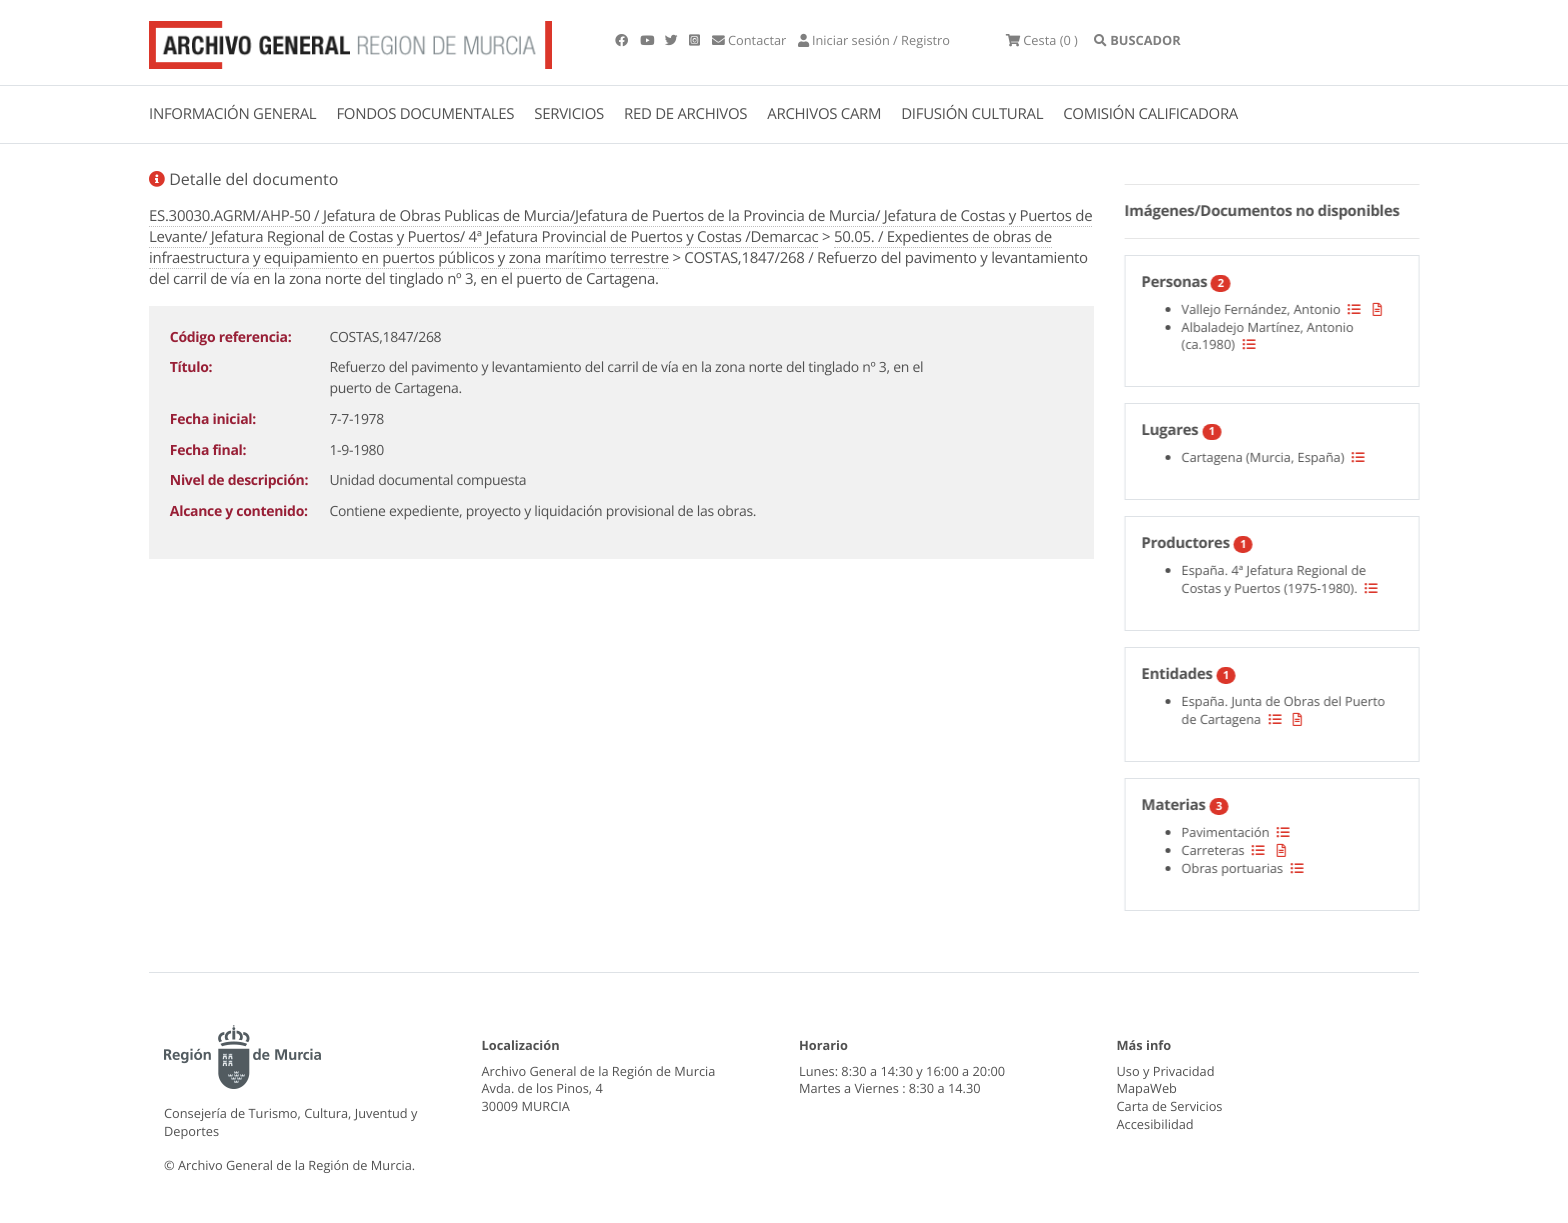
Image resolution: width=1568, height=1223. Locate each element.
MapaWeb (1147, 1088)
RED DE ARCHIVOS (685, 114)
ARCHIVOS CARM (824, 114)
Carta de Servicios (1170, 1106)
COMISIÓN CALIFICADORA (1150, 114)
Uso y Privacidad (1166, 1071)
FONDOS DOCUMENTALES (425, 114)
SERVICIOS (569, 114)
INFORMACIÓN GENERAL (232, 114)
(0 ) (1042, 40)
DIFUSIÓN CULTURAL (972, 114)
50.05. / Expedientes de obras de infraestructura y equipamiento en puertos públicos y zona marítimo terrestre (600, 247)
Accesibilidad (1155, 1124)
